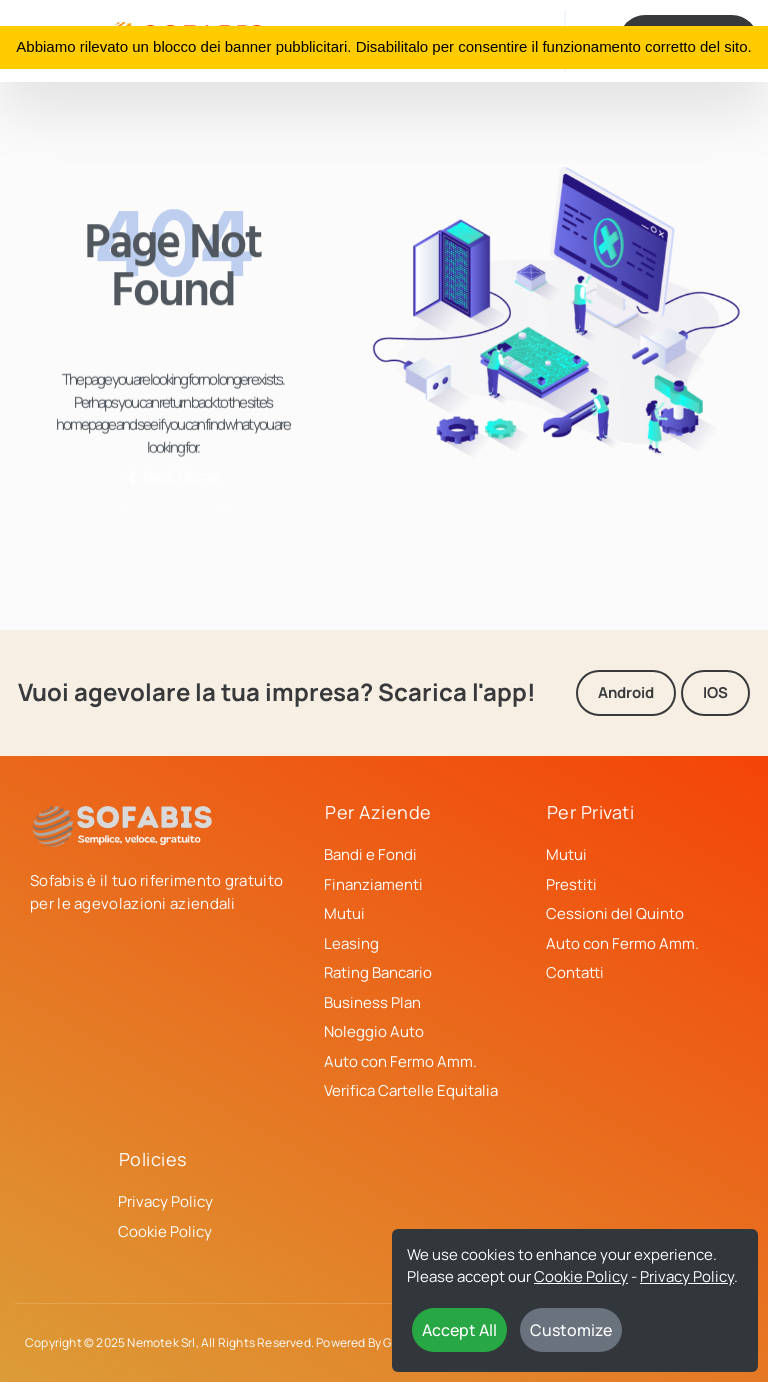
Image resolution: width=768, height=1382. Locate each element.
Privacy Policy (687, 1276)
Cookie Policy (581, 1276)
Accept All (459, 1330)
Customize (571, 1330)
